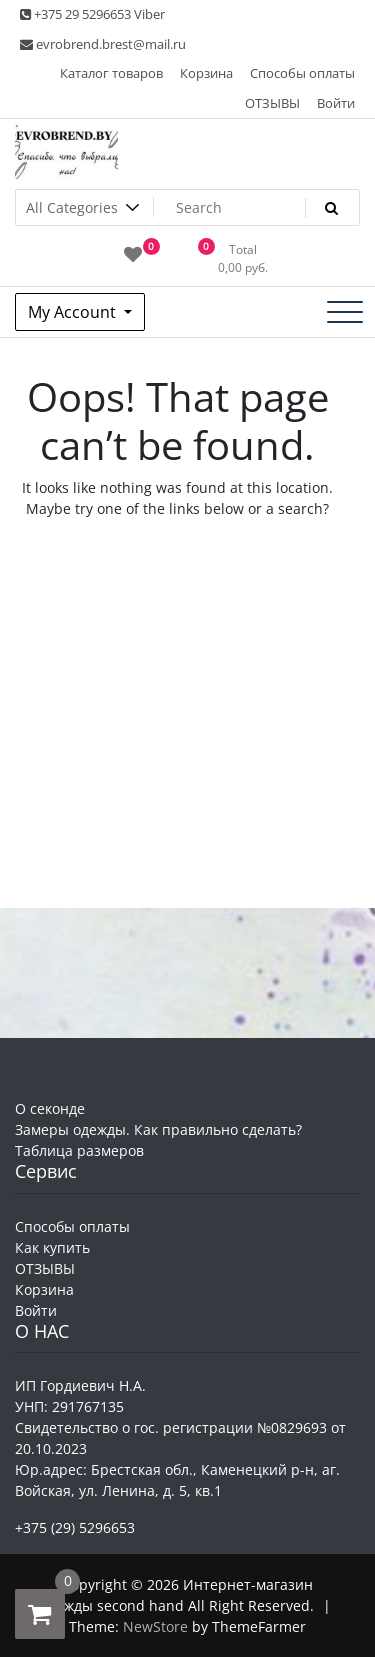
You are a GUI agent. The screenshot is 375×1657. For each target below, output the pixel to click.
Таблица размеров (79, 1150)
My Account (74, 312)
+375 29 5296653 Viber (92, 14)
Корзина (206, 73)
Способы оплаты (302, 73)
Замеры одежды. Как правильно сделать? (158, 1129)
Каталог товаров (111, 73)
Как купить (52, 1247)
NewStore (155, 1626)
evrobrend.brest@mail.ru (103, 44)
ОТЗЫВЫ (272, 103)
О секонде (50, 1108)
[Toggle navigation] (345, 312)
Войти (336, 103)
